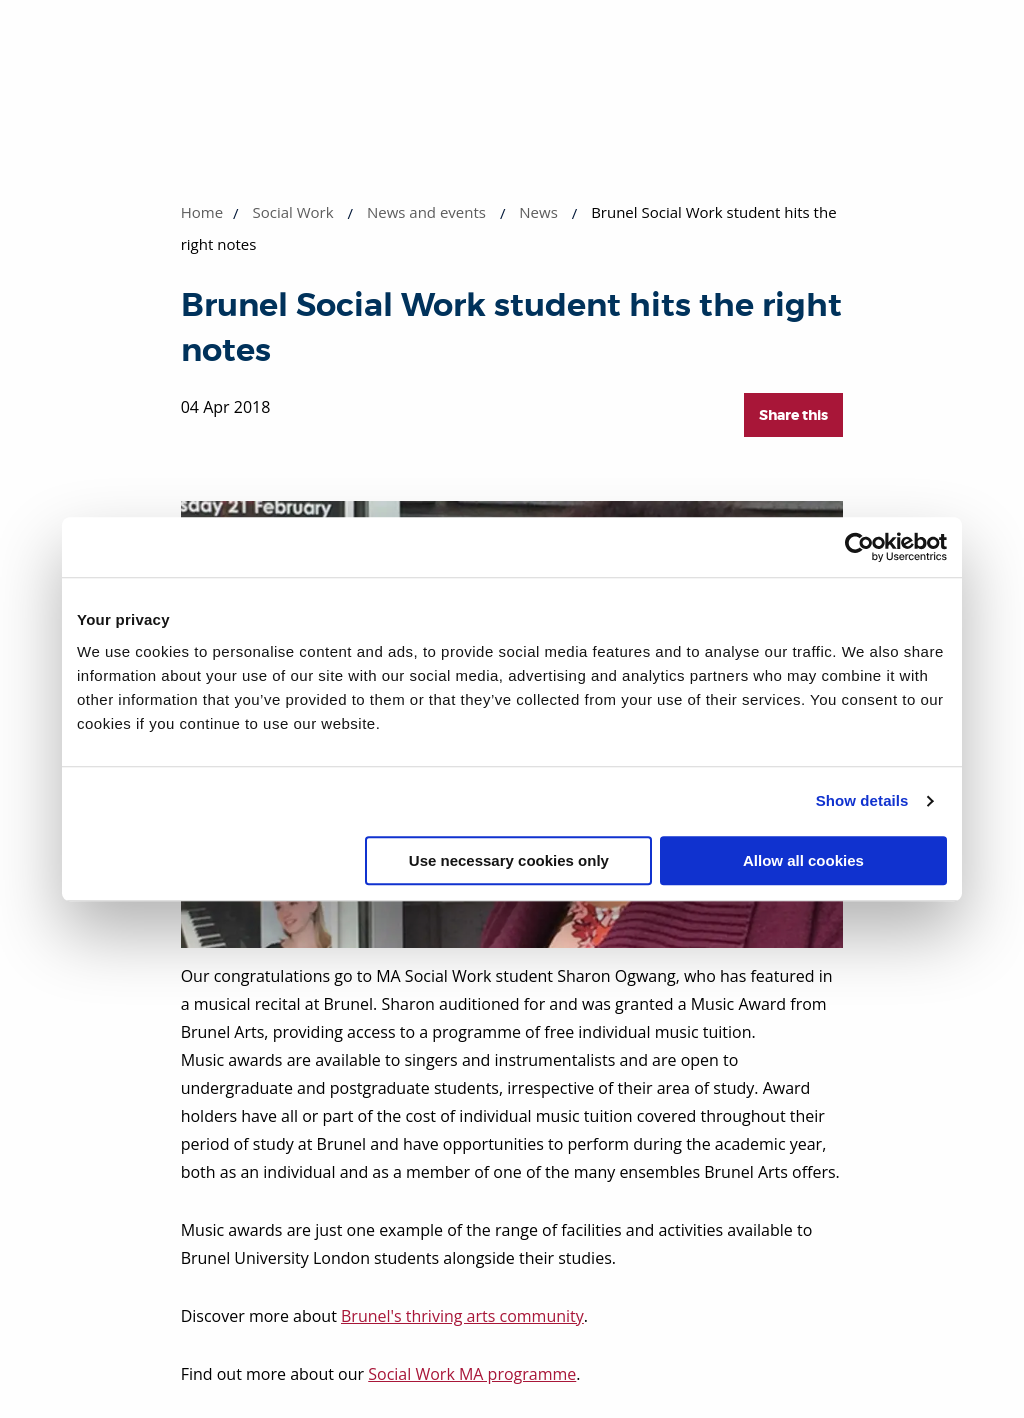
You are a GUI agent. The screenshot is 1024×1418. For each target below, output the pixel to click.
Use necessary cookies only (509, 860)
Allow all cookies (803, 860)
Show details (862, 800)
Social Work (293, 212)
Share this (793, 415)
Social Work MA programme (472, 1374)
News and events (426, 212)
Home (202, 212)
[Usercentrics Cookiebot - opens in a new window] (859, 547)
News (538, 212)
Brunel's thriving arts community (462, 1316)
